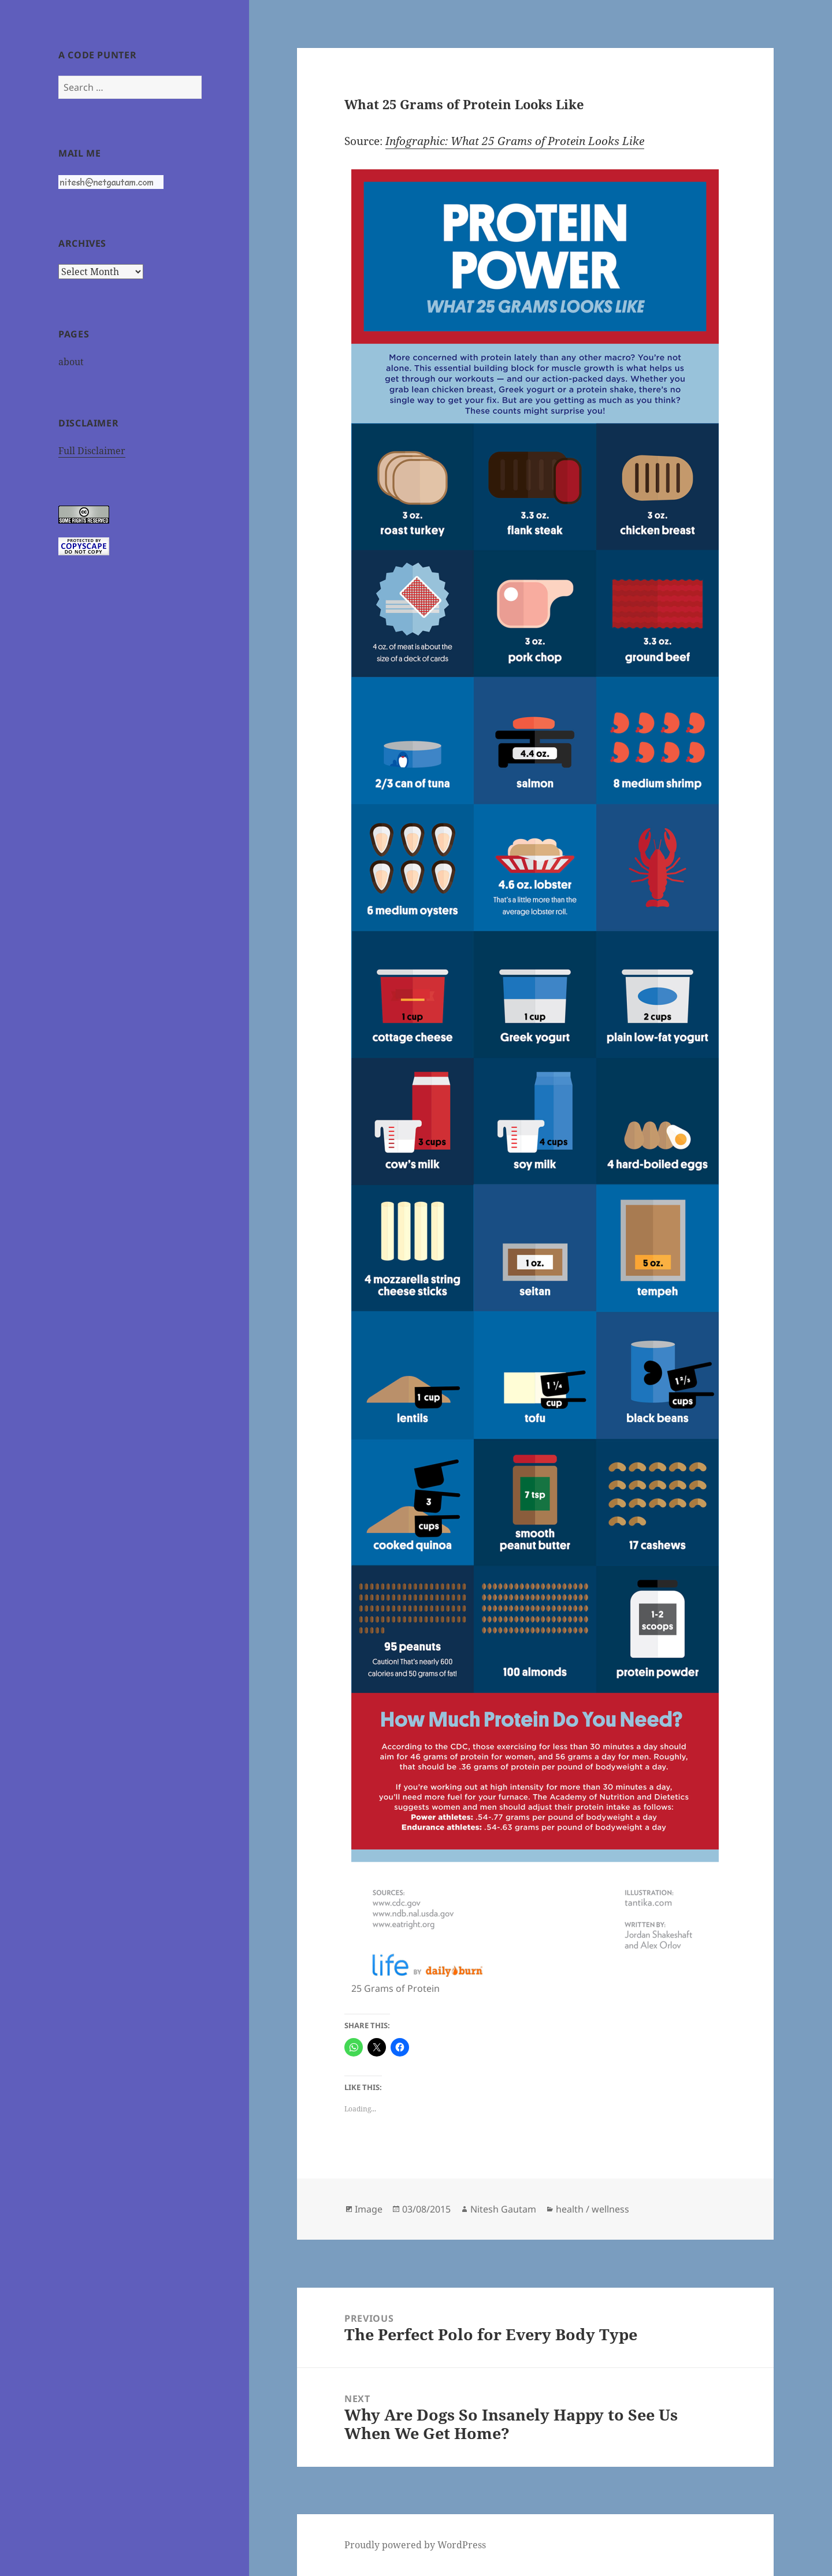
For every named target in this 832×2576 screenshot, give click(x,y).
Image (368, 2209)
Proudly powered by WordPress (415, 2544)
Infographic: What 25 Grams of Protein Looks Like (514, 141)
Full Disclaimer (91, 450)
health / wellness (592, 2209)
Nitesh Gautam (503, 2209)
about (71, 361)
